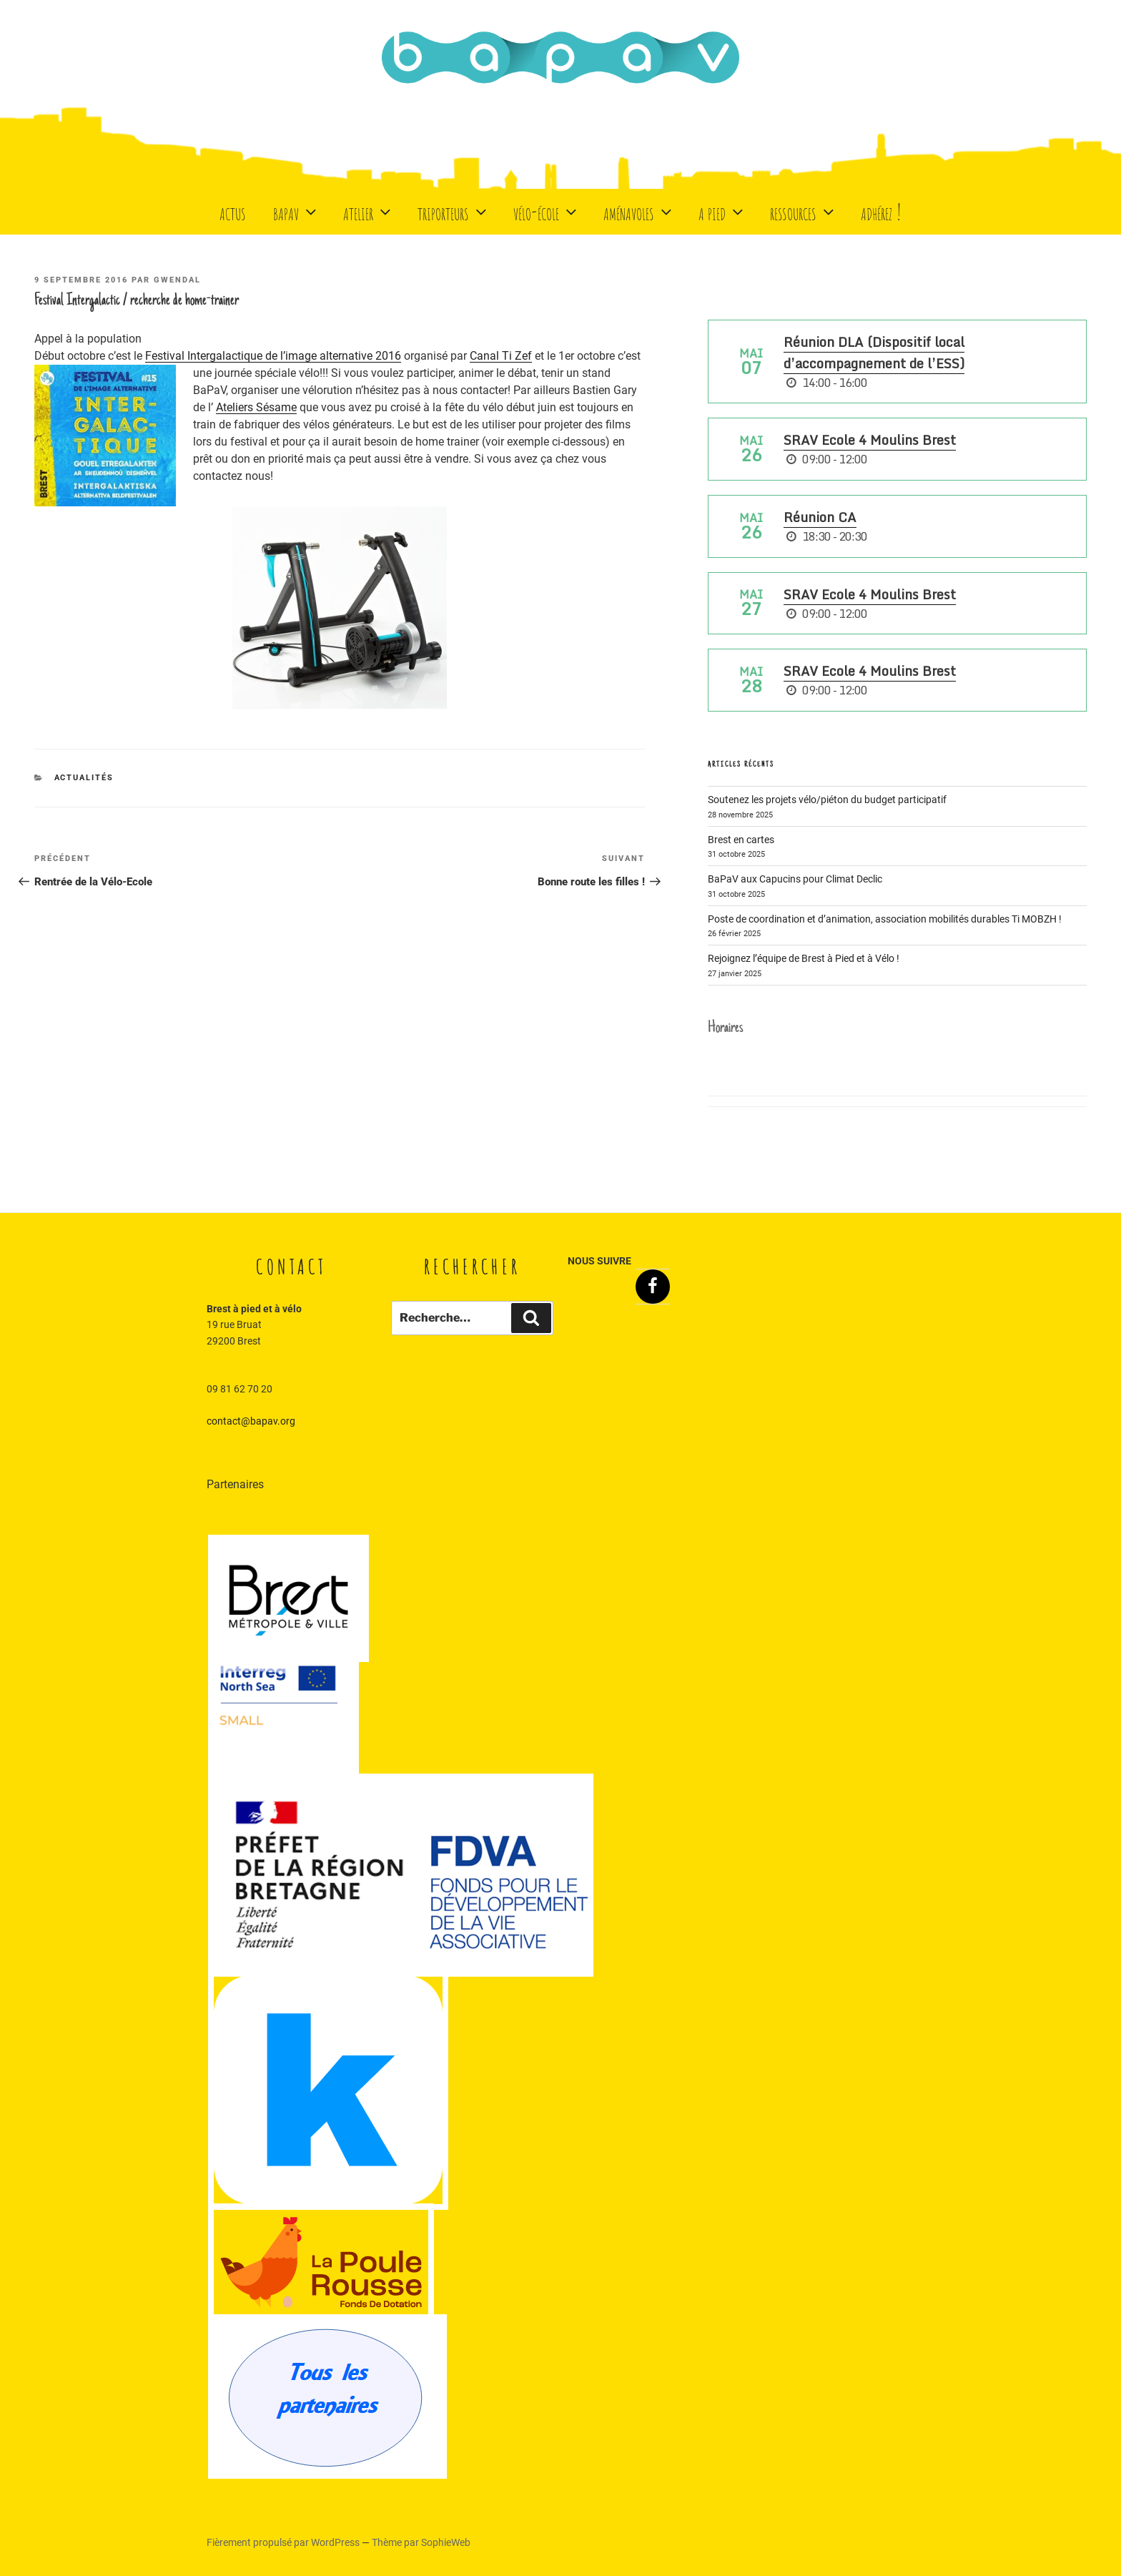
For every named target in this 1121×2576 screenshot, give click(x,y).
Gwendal (177, 280)
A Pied (722, 211)
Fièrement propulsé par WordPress (284, 2542)
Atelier (368, 211)
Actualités (84, 777)
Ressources (803, 211)
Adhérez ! (881, 211)
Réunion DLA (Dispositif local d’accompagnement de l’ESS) (874, 352)
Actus (232, 211)
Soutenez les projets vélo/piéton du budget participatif (827, 799)
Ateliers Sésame (256, 407)
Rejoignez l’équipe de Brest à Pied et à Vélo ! (803, 958)
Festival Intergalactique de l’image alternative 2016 (273, 356)
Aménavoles (639, 211)
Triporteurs (454, 211)
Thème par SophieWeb (421, 2542)
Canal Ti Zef (501, 356)
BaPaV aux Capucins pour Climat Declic (795, 879)
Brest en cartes (741, 839)
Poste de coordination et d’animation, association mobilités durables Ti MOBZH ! (885, 919)
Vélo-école (546, 211)
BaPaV (296, 211)
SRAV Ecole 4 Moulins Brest (870, 440)
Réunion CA (820, 517)
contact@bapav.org (251, 1421)
